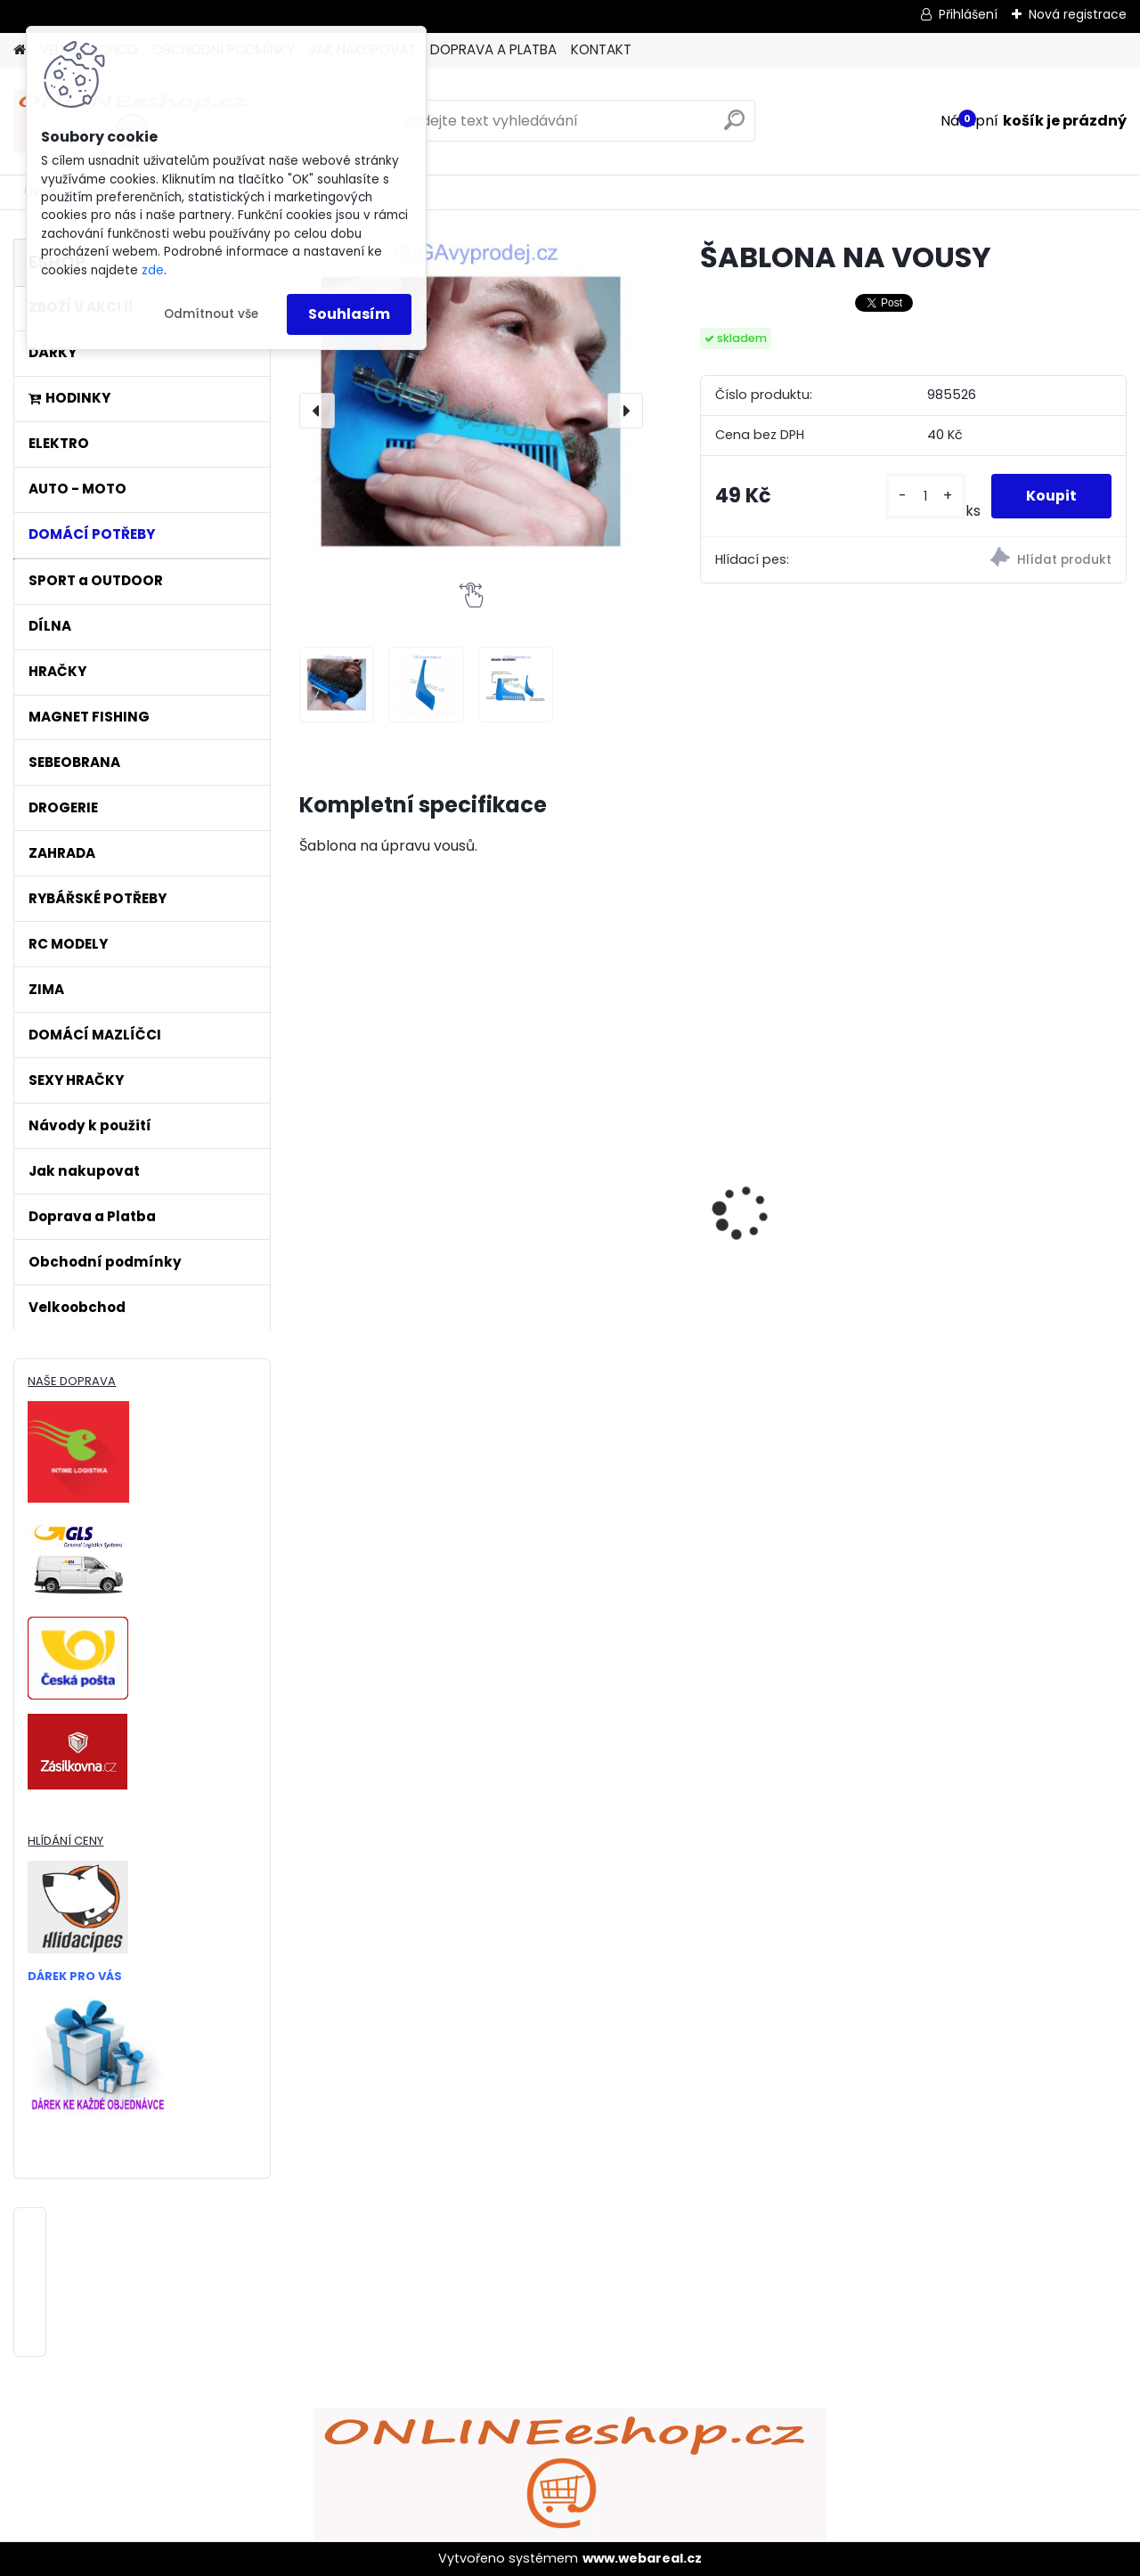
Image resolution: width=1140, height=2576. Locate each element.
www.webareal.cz (642, 2558)
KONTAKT (601, 49)
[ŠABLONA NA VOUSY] (471, 411)
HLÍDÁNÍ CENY (65, 1840)
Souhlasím (349, 314)
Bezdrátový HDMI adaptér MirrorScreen (386, 1147)
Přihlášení (968, 14)
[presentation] (317, 410)
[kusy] (924, 496)
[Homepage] (19, 50)
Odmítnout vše (211, 314)
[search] (734, 127)
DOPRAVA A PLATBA (493, 49)
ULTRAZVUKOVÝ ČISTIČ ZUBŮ (599, 1134)
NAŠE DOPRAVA (72, 1381)
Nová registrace (1078, 14)
